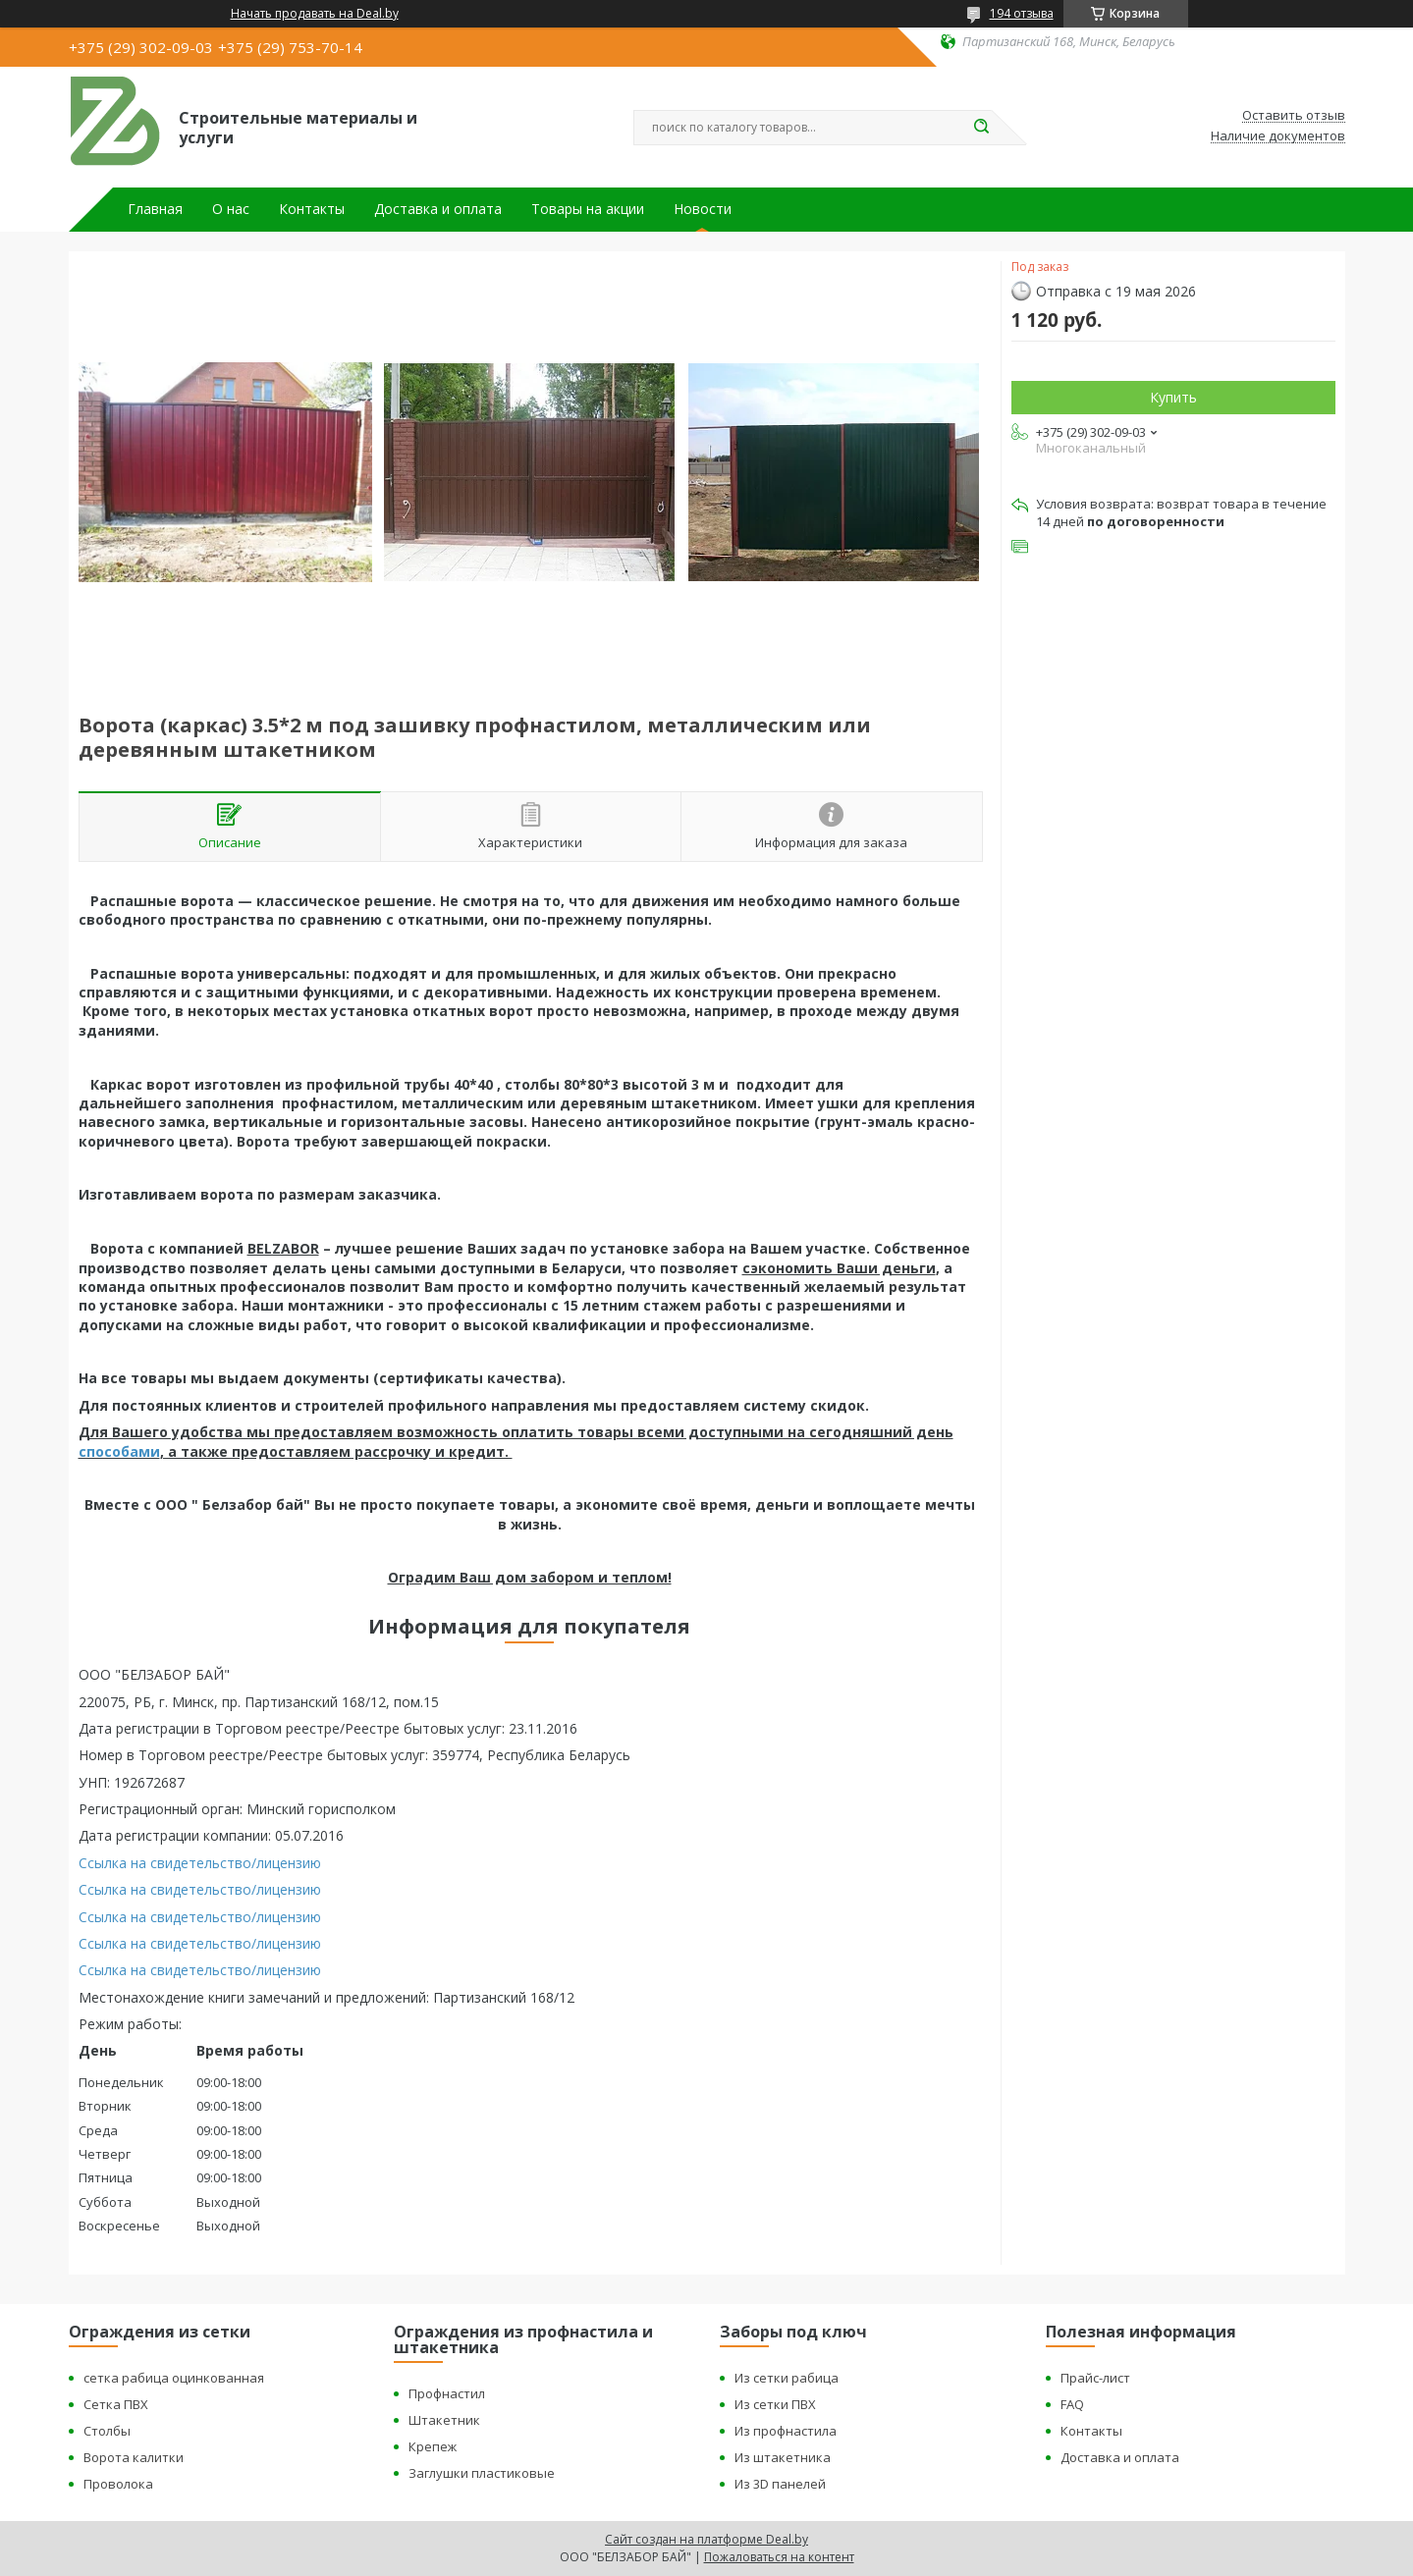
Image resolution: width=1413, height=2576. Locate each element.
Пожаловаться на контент (779, 2557)
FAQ (1072, 2404)
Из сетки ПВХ (775, 2404)
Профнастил (446, 2393)
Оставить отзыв (1293, 116)
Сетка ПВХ (115, 2404)
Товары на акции (587, 209)
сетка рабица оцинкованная (173, 2378)
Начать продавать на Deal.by (315, 14)
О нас (230, 209)
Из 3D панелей (780, 2484)
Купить (1173, 397)
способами (119, 1451)
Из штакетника (782, 2457)
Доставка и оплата (438, 209)
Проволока (118, 2484)
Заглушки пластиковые (481, 2473)
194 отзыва (1022, 13)
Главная (155, 209)
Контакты (312, 209)
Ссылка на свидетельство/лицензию (200, 1862)
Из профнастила (785, 2431)
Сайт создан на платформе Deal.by (706, 2539)
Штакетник (444, 2420)
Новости (703, 209)
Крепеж (432, 2446)
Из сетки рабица (786, 2378)
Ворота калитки (133, 2457)
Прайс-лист (1095, 2378)
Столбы (107, 2431)
